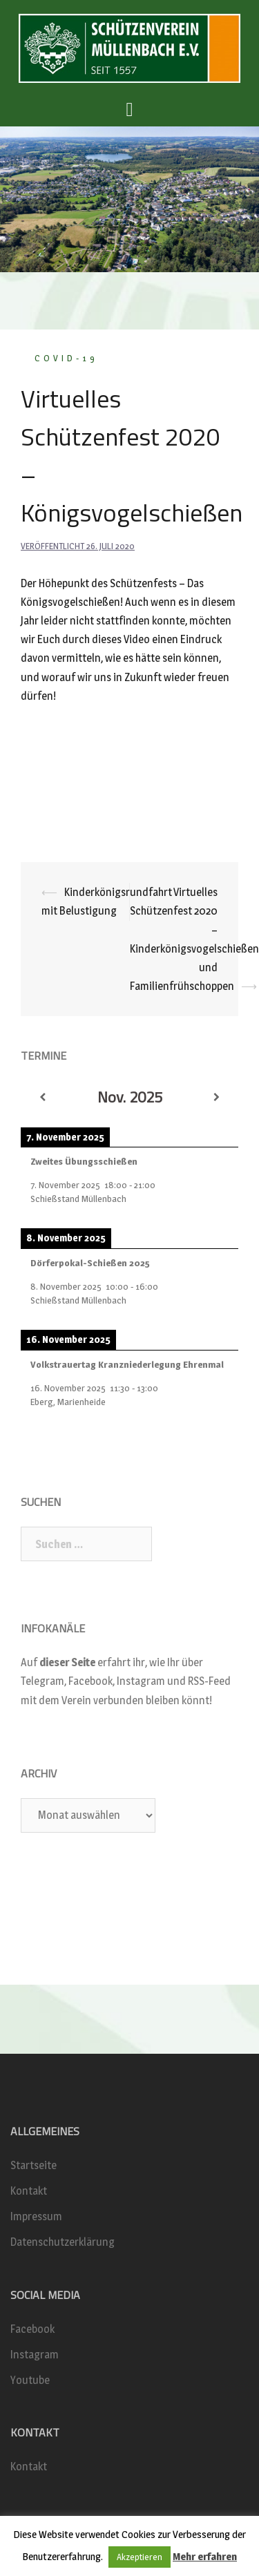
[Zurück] (42, 1097)
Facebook (32, 2329)
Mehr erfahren (205, 2556)
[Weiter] (216, 1097)
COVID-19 (66, 357)
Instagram (34, 2354)
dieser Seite (67, 1662)
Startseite (33, 2165)
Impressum (36, 2216)
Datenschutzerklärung (62, 2242)
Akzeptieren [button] (139, 2556)
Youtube (30, 2380)
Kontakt (28, 2190)
